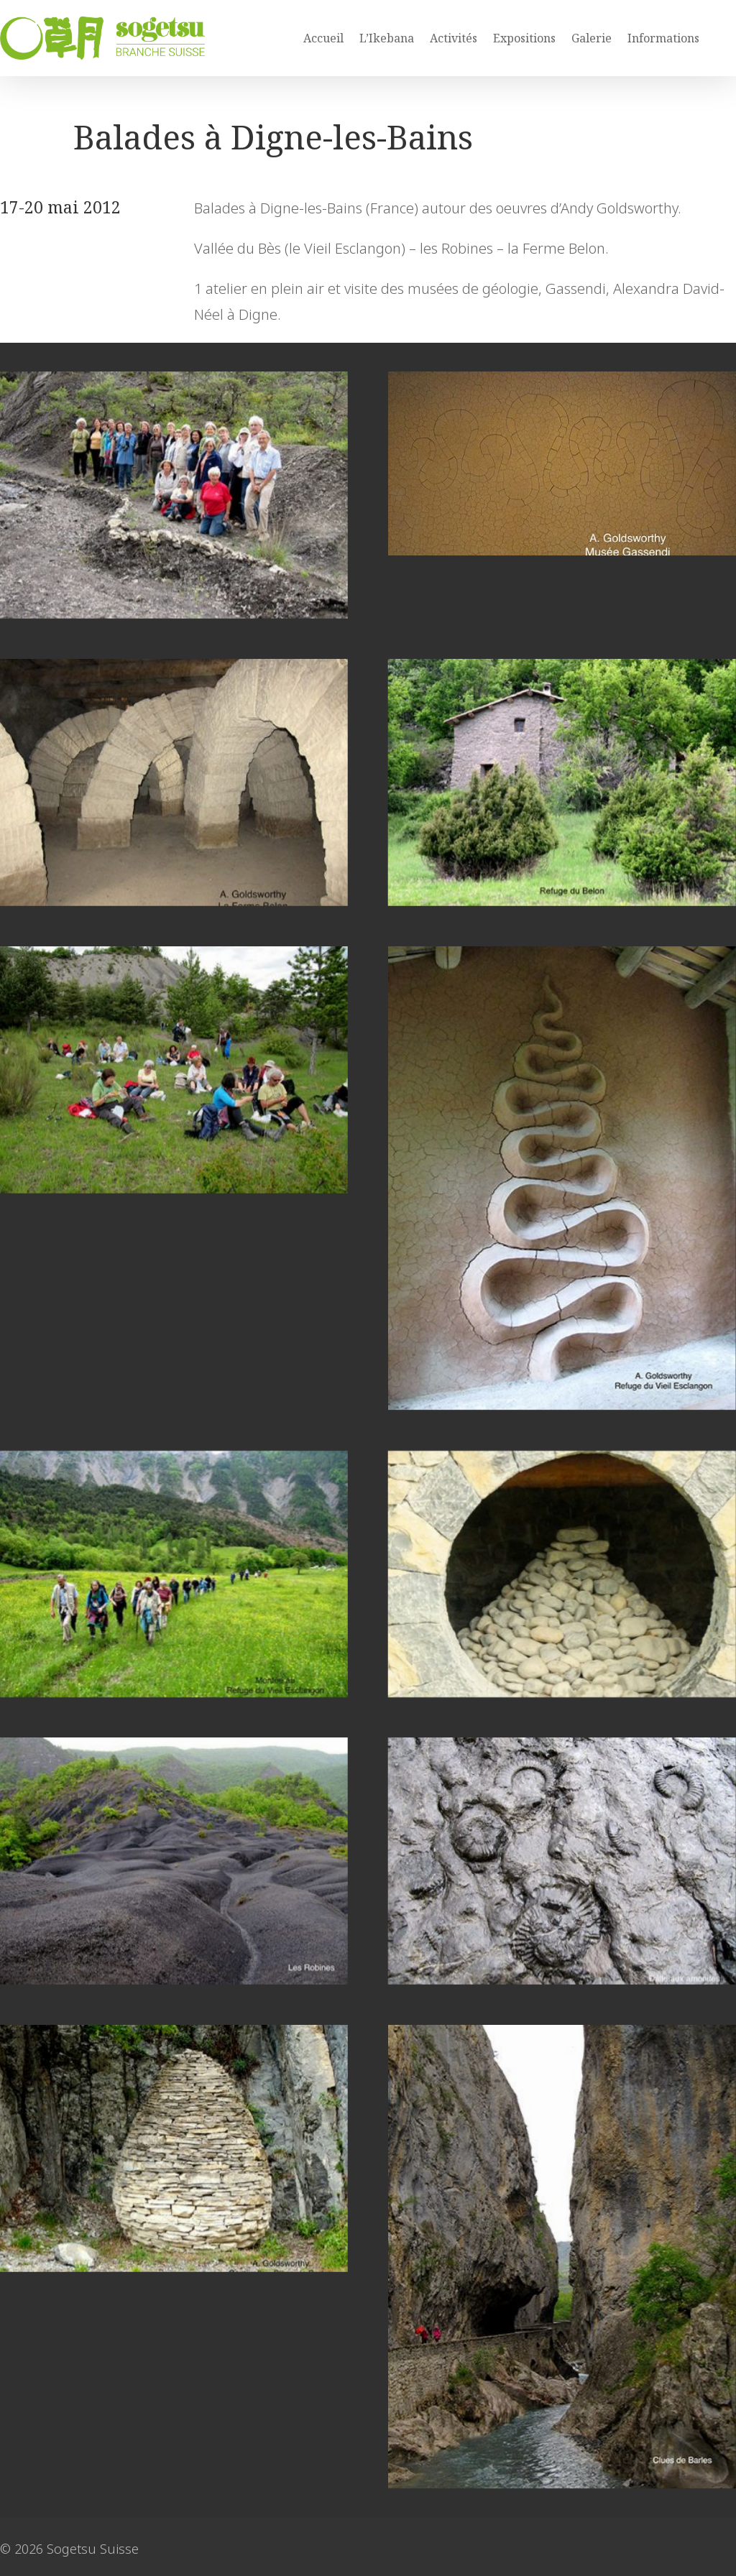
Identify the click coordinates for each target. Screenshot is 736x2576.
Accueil (323, 38)
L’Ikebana (386, 38)
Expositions (524, 38)
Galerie (591, 38)
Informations (663, 38)
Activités (453, 38)
